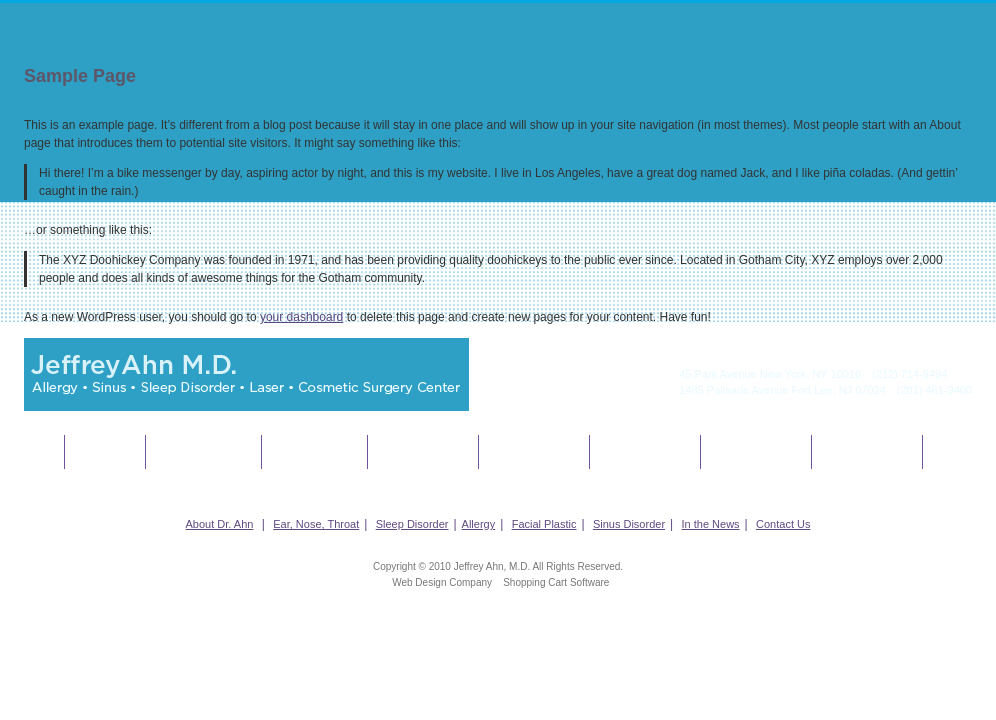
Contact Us (867, 452)
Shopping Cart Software (556, 582)
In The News (756, 452)
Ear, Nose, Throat (203, 452)
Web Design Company (442, 582)
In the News (711, 524)
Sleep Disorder (315, 452)
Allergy (422, 452)
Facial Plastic (544, 524)
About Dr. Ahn (105, 452)
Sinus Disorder (645, 452)
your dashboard (301, 317)
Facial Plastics (534, 452)
